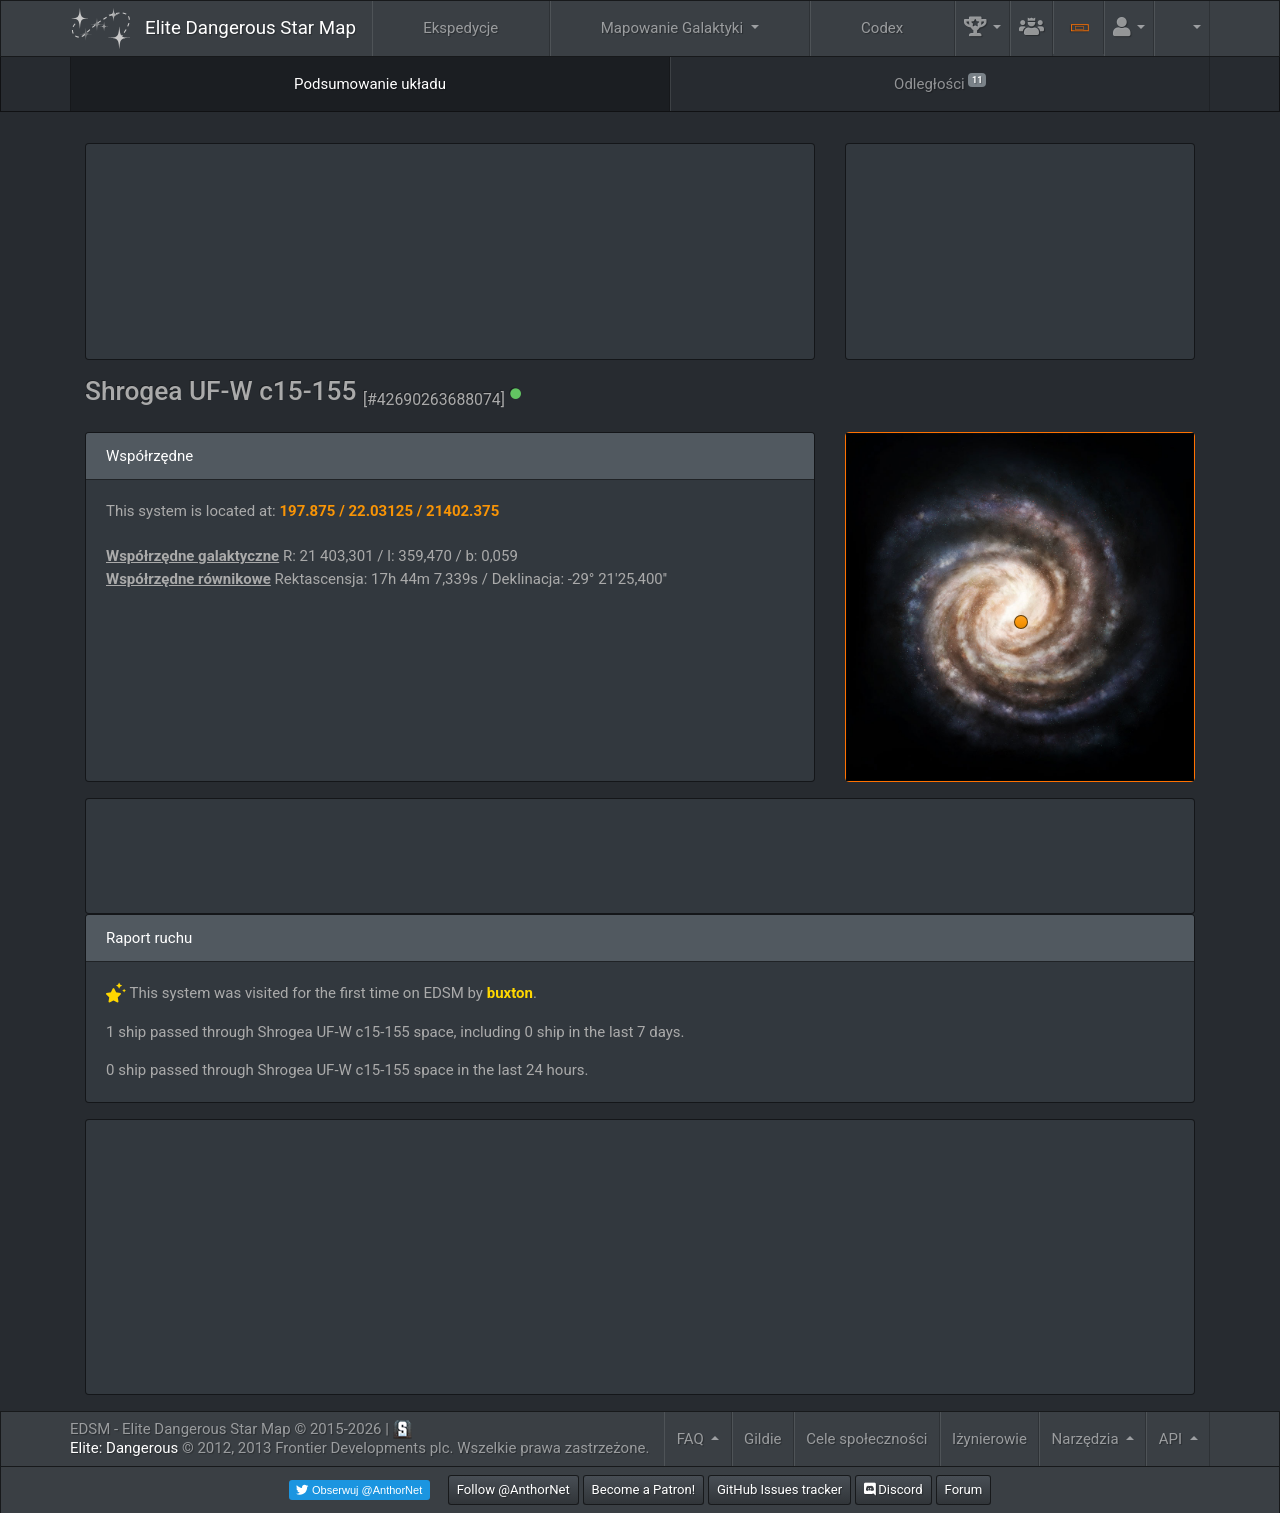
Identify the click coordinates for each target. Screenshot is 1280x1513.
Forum (964, 1489)
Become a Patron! (644, 1489)
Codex (882, 28)
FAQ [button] (692, 1439)
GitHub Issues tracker (779, 1489)
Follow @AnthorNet (513, 1489)
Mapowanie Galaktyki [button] (674, 28)
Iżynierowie (989, 1439)
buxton (510, 993)
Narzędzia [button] (1087, 1439)
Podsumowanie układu (370, 84)
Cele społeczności (866, 1439)
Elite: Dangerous (124, 1448)
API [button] (1172, 1439)
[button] (983, 28)
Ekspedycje (460, 28)
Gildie (763, 1439)
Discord (893, 1489)
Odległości (940, 82)
